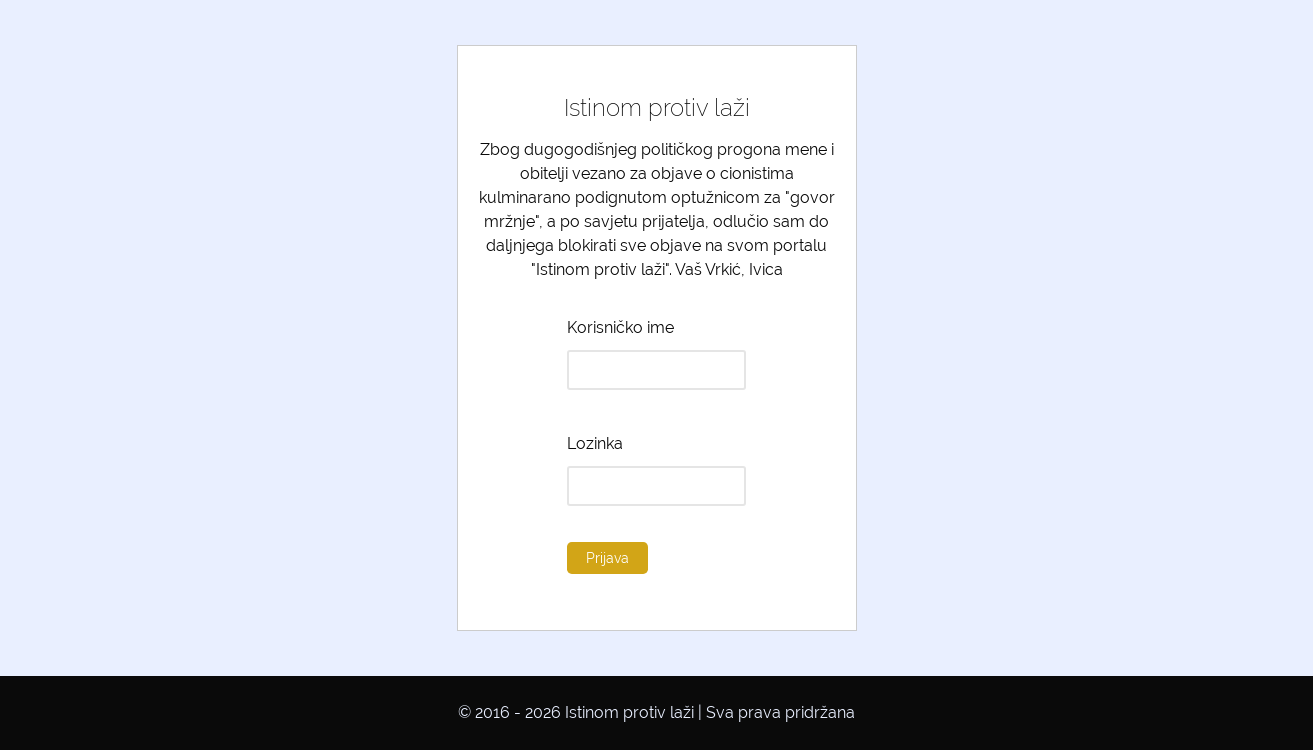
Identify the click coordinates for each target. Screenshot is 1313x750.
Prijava (607, 557)
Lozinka (595, 443)
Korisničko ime (620, 327)
